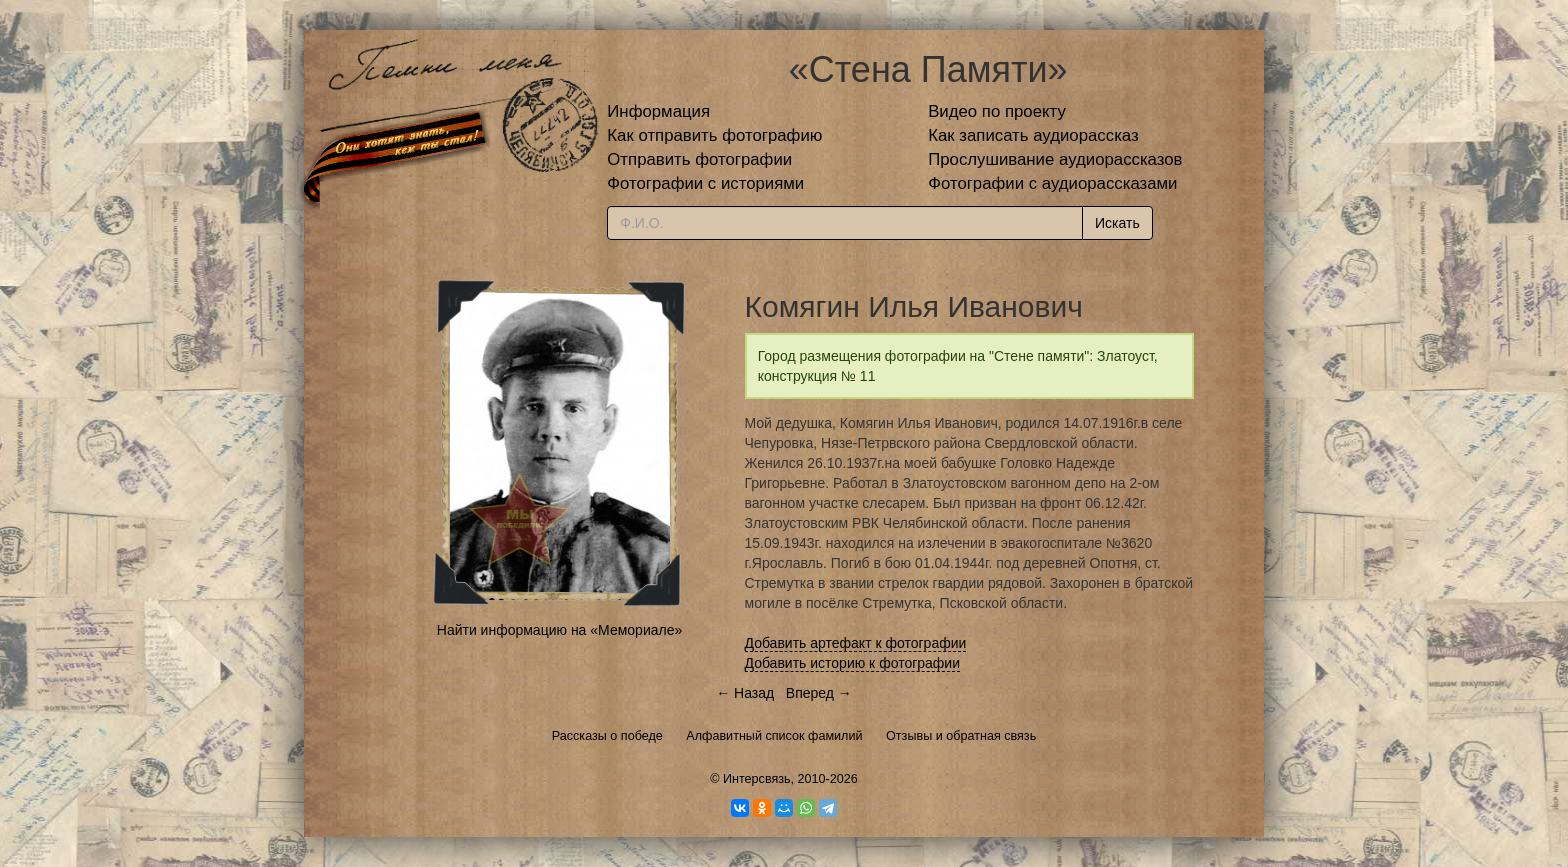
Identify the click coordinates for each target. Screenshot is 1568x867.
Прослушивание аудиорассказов (1055, 159)
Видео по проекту (997, 111)
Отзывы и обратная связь (961, 736)
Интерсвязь (757, 779)
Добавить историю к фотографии (853, 663)
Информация (658, 111)
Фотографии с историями (705, 183)
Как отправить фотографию (714, 135)
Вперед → (819, 693)
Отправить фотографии (699, 159)
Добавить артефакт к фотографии (856, 643)
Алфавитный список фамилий (774, 736)
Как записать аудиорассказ (1033, 135)
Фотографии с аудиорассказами (1052, 183)
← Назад (745, 693)
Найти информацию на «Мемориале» (559, 630)
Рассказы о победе (607, 736)
